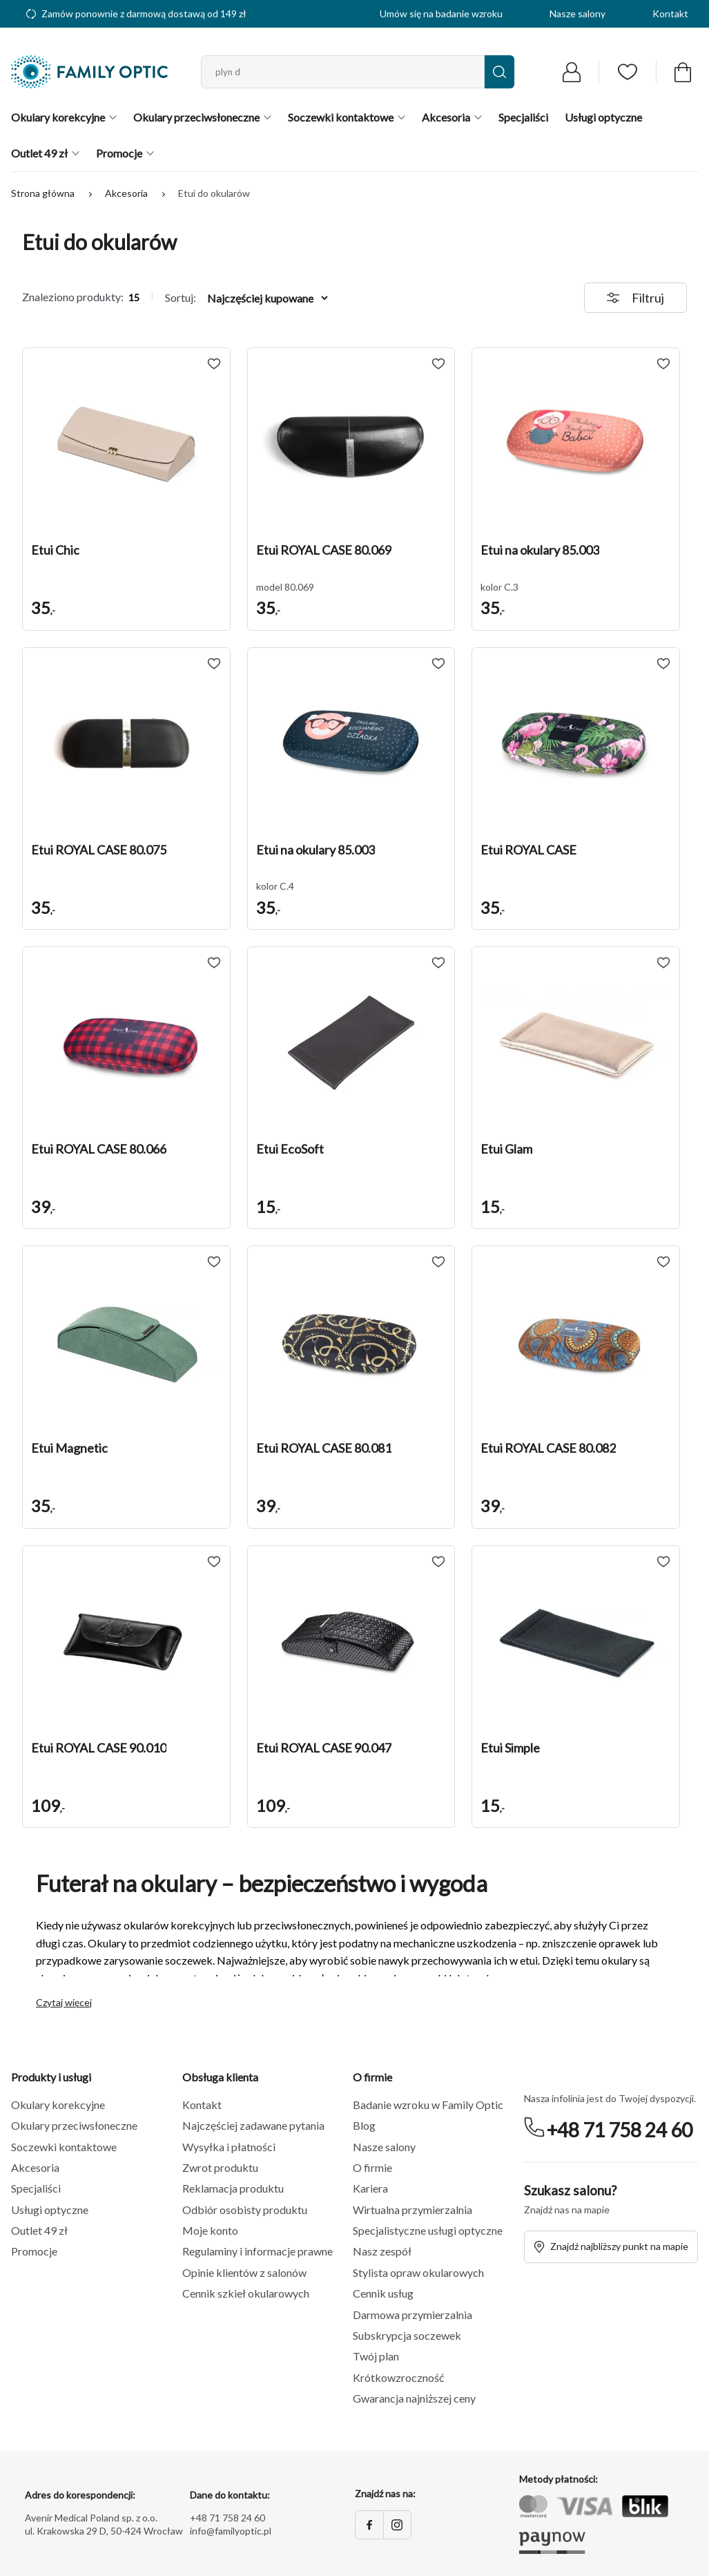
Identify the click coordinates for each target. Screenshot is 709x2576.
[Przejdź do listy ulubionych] (627, 72)
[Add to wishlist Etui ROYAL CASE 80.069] (438, 364)
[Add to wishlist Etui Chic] (214, 364)
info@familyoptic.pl (230, 2531)
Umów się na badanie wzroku (441, 13)
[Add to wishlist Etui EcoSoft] (438, 963)
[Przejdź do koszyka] (683, 72)
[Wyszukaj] (499, 71)
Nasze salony (577, 13)
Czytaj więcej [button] (64, 2002)
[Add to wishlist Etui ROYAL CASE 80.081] (438, 1262)
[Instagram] (397, 2525)
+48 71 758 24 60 (619, 2129)
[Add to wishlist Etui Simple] (663, 1562)
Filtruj (635, 297)
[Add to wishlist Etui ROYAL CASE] (663, 663)
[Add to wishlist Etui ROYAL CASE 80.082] (663, 1262)
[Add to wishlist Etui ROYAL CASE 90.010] (214, 1562)
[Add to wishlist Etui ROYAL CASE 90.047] (438, 1562)
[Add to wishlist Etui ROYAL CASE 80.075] (214, 663)
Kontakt (670, 13)
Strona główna (44, 193)
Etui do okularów (214, 193)
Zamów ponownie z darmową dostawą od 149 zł (136, 13)
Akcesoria (127, 193)
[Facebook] (369, 2525)
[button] (126, 446)
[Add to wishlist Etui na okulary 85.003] (663, 364)
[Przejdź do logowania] (572, 72)
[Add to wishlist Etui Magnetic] (214, 1262)
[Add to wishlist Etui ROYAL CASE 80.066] (214, 963)
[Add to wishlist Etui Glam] (663, 963)
